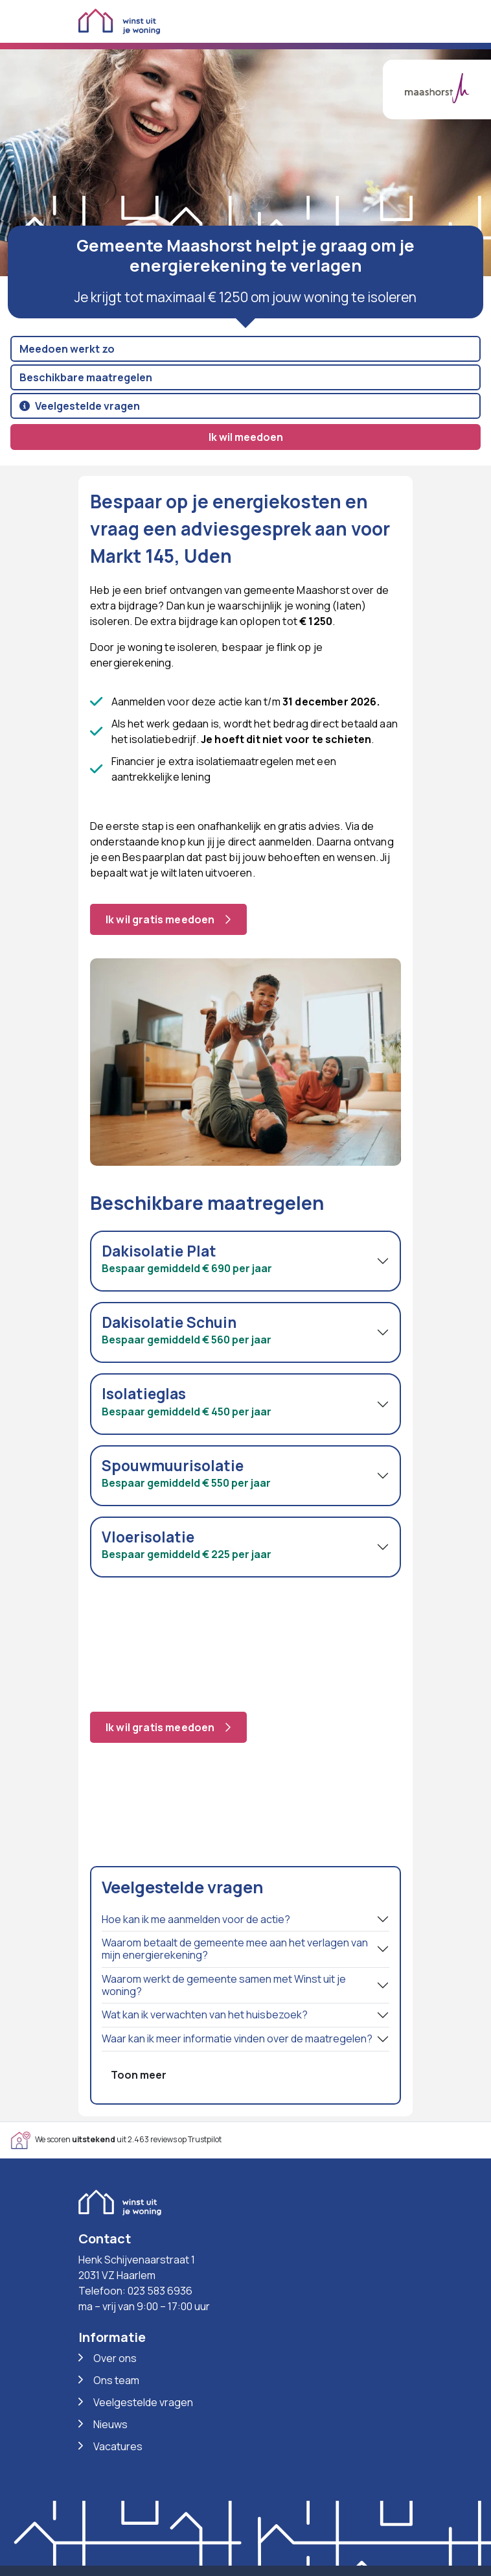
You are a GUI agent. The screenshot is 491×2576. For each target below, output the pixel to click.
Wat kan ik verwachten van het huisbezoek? (205, 2014)
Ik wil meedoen (246, 437)
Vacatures (118, 2446)
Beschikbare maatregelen (85, 377)
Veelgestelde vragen (79, 406)
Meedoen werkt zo (67, 349)
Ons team (116, 2380)
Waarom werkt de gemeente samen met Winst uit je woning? (224, 1985)
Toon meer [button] (138, 2075)
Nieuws (110, 2424)
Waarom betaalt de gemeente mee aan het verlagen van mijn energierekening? (235, 1948)
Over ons (115, 2358)
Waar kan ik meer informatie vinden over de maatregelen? (237, 2038)
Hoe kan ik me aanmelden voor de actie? (196, 1919)
